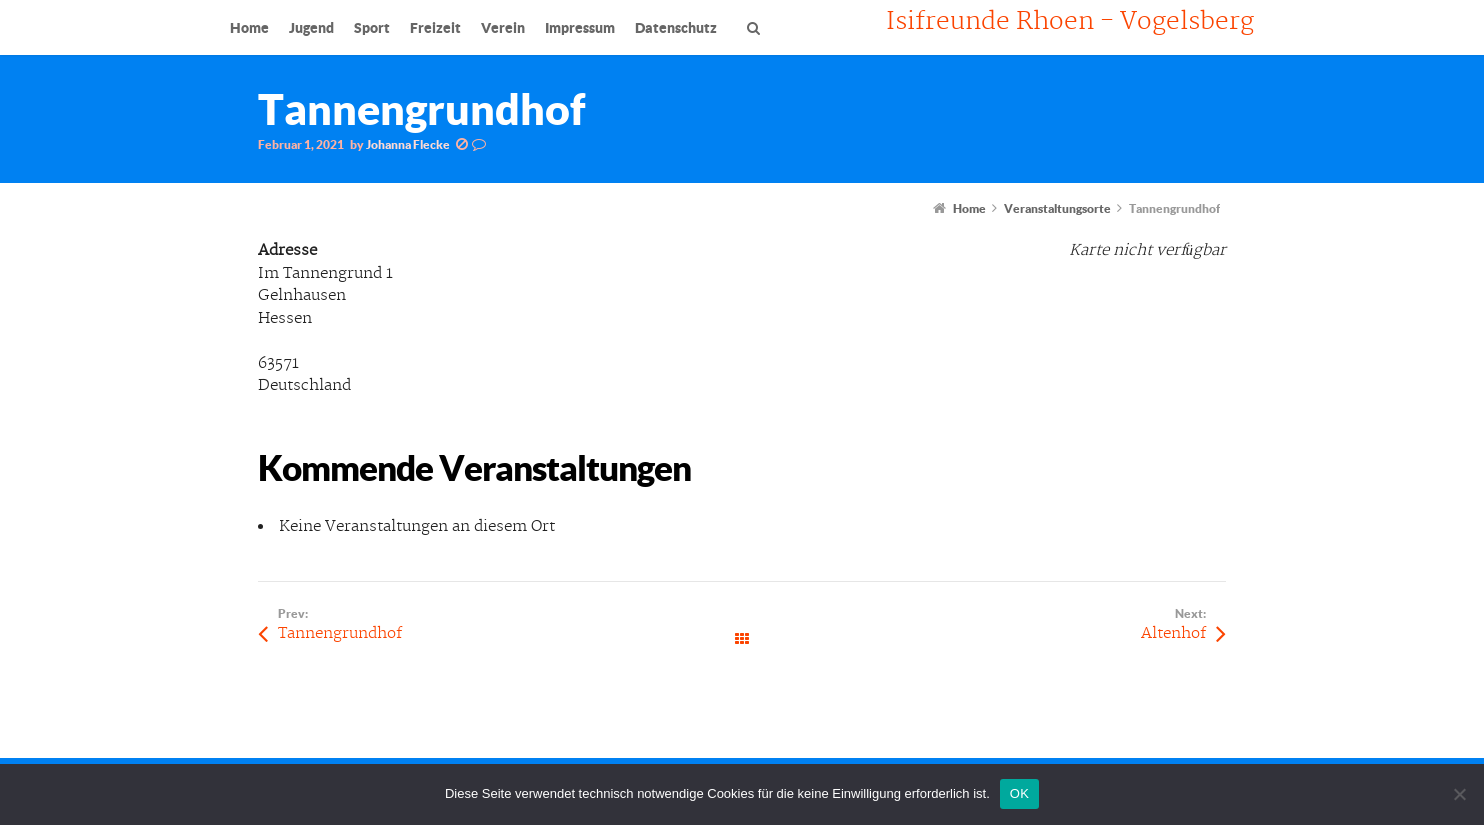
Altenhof (1173, 633)
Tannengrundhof (340, 633)
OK (1019, 793)
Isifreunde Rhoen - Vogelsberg (1070, 22)
